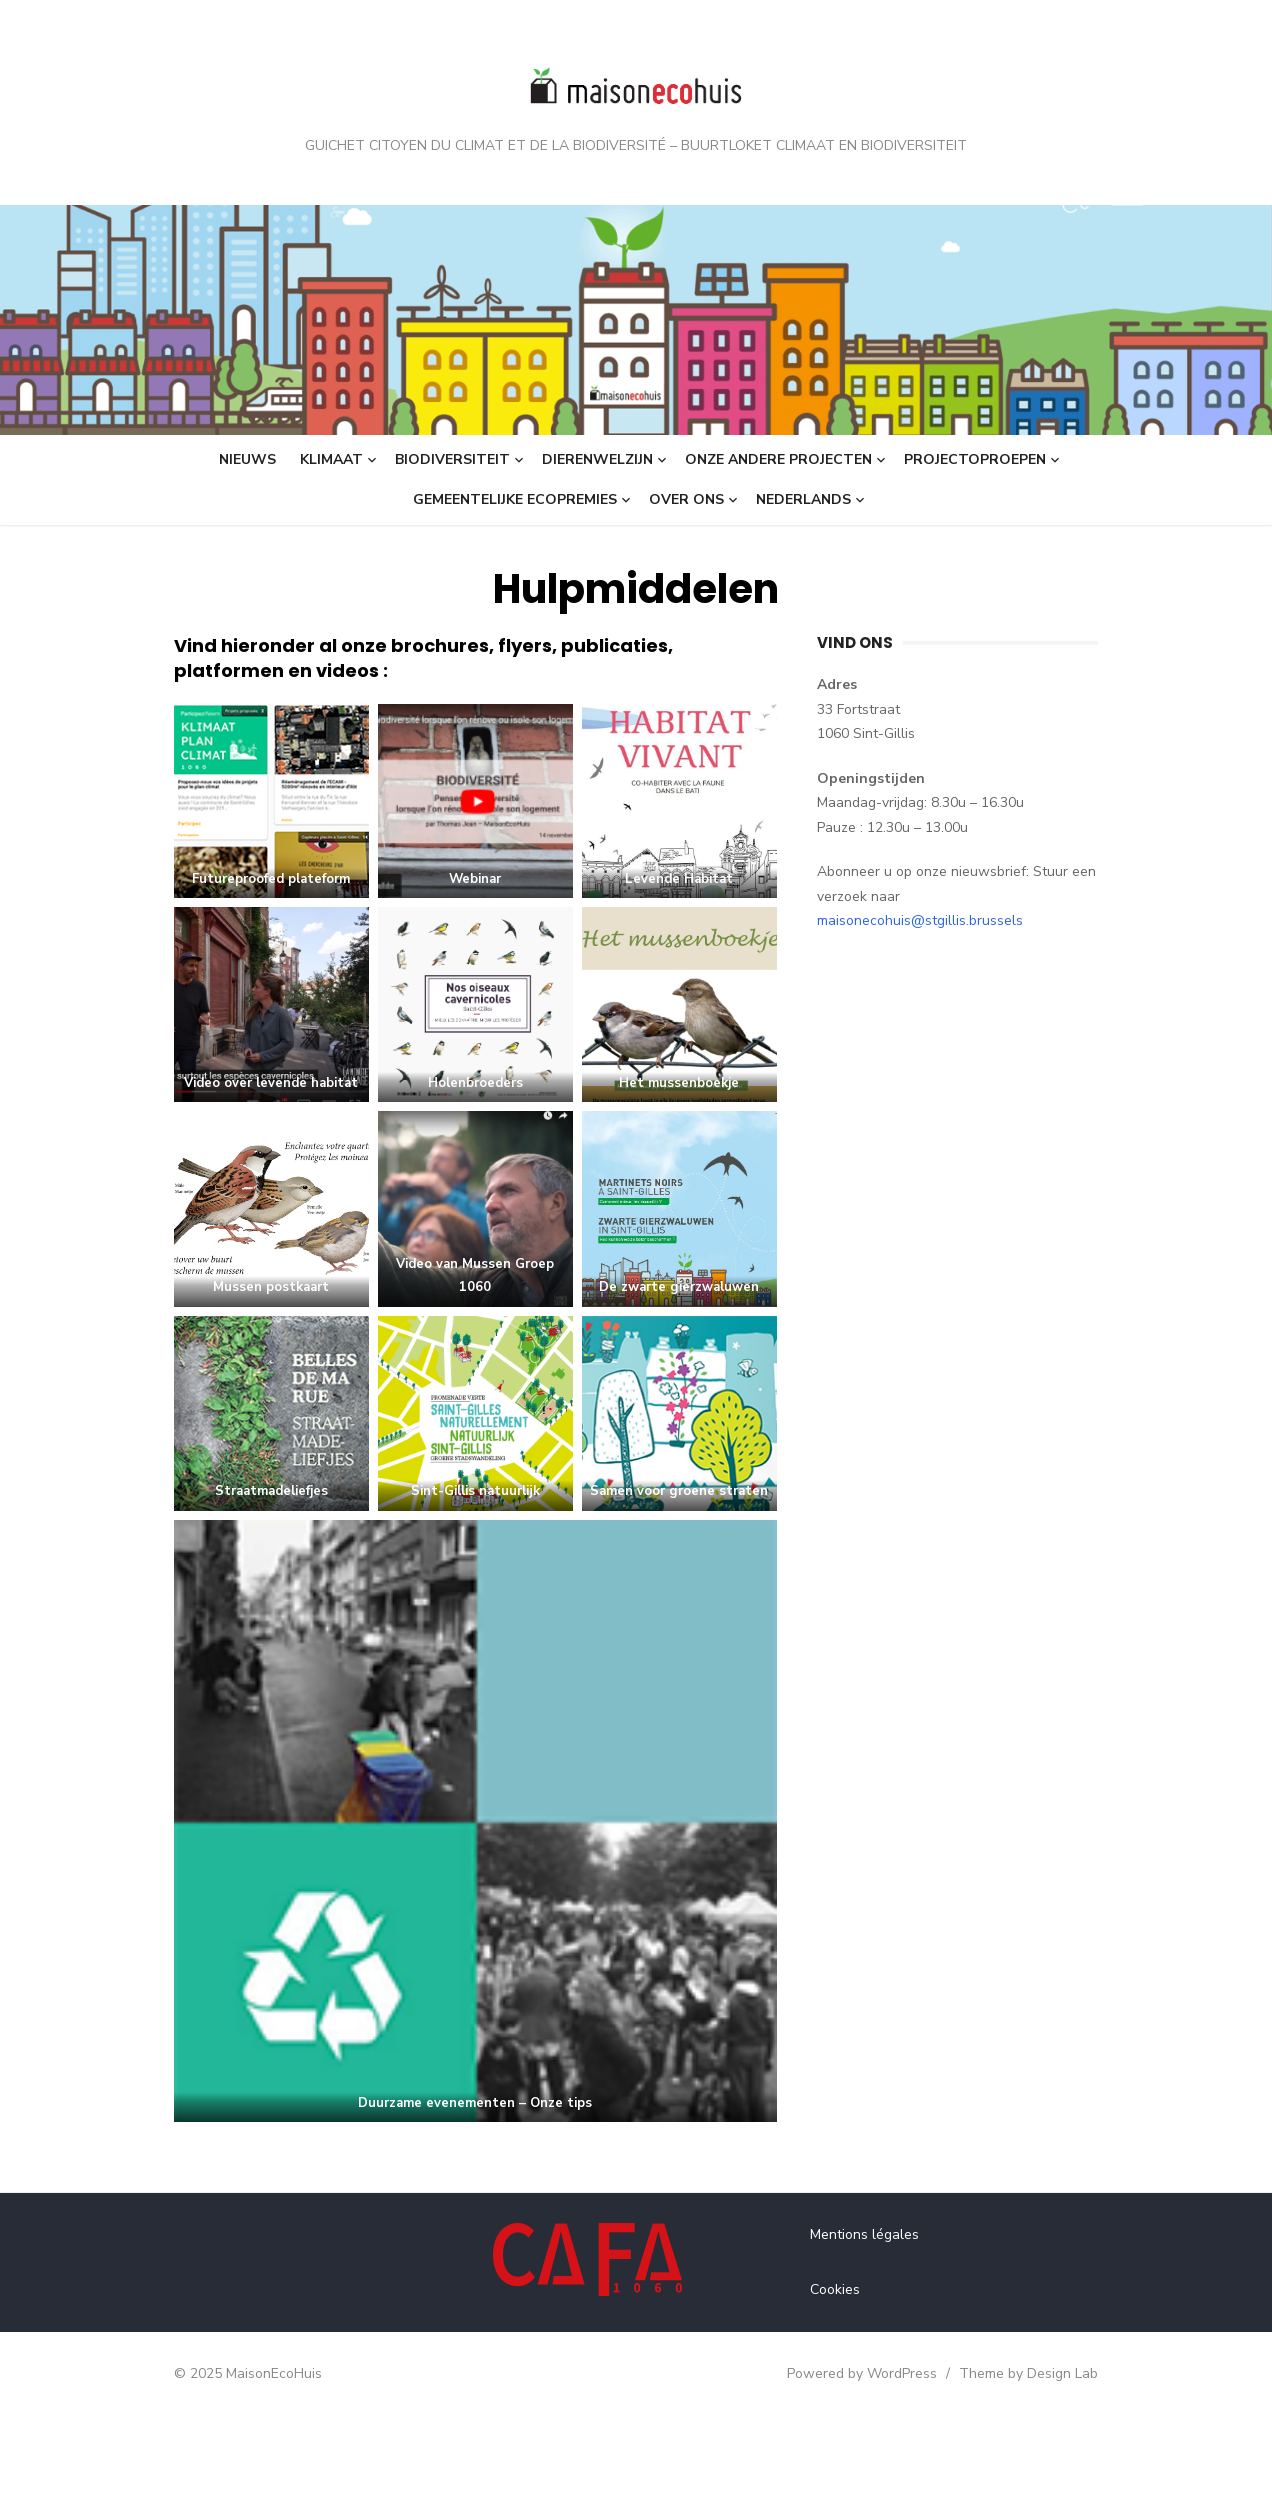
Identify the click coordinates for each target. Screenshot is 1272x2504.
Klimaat (331, 459)
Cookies (844, 2376)
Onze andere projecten (778, 459)
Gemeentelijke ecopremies (515, 499)
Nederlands (803, 499)
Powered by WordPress (890, 2461)
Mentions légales (873, 2322)
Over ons (686, 499)
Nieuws (247, 459)
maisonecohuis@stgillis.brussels (1016, 896)
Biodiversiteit (452, 459)
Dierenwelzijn (597, 459)
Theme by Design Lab (1056, 2461)
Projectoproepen (975, 459)
